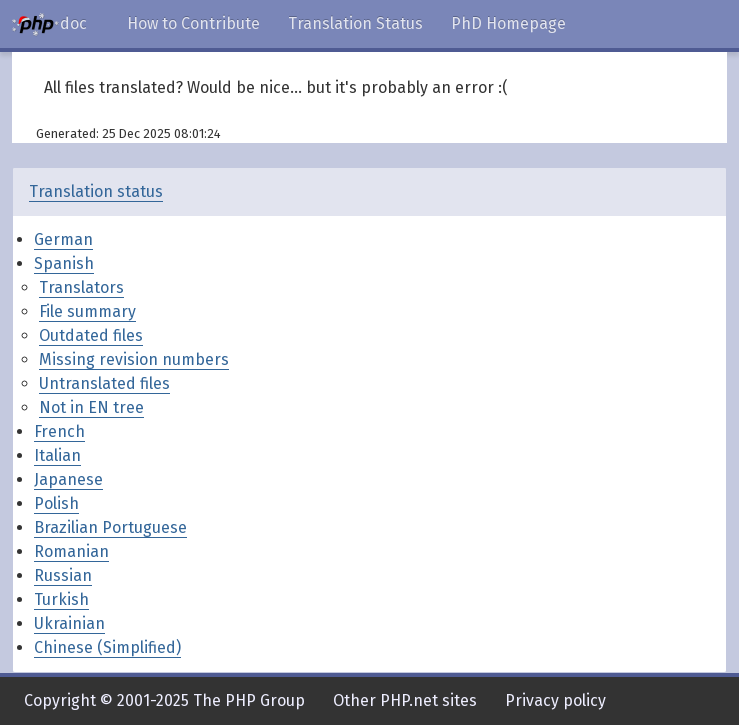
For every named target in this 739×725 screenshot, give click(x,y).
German (63, 239)
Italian (57, 455)
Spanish (64, 263)
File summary (87, 311)
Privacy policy (555, 700)
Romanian (71, 551)
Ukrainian (69, 623)
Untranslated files (104, 383)
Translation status (96, 191)
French (59, 431)
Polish (56, 503)
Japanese (68, 479)
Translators (81, 287)
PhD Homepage (508, 23)
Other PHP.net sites (405, 700)
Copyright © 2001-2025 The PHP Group (164, 700)
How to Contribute (193, 23)
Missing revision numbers (134, 359)
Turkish (61, 599)
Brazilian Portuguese (110, 527)
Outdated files (91, 335)
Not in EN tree (91, 407)
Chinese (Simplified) (107, 647)
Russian (63, 575)
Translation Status (355, 23)
